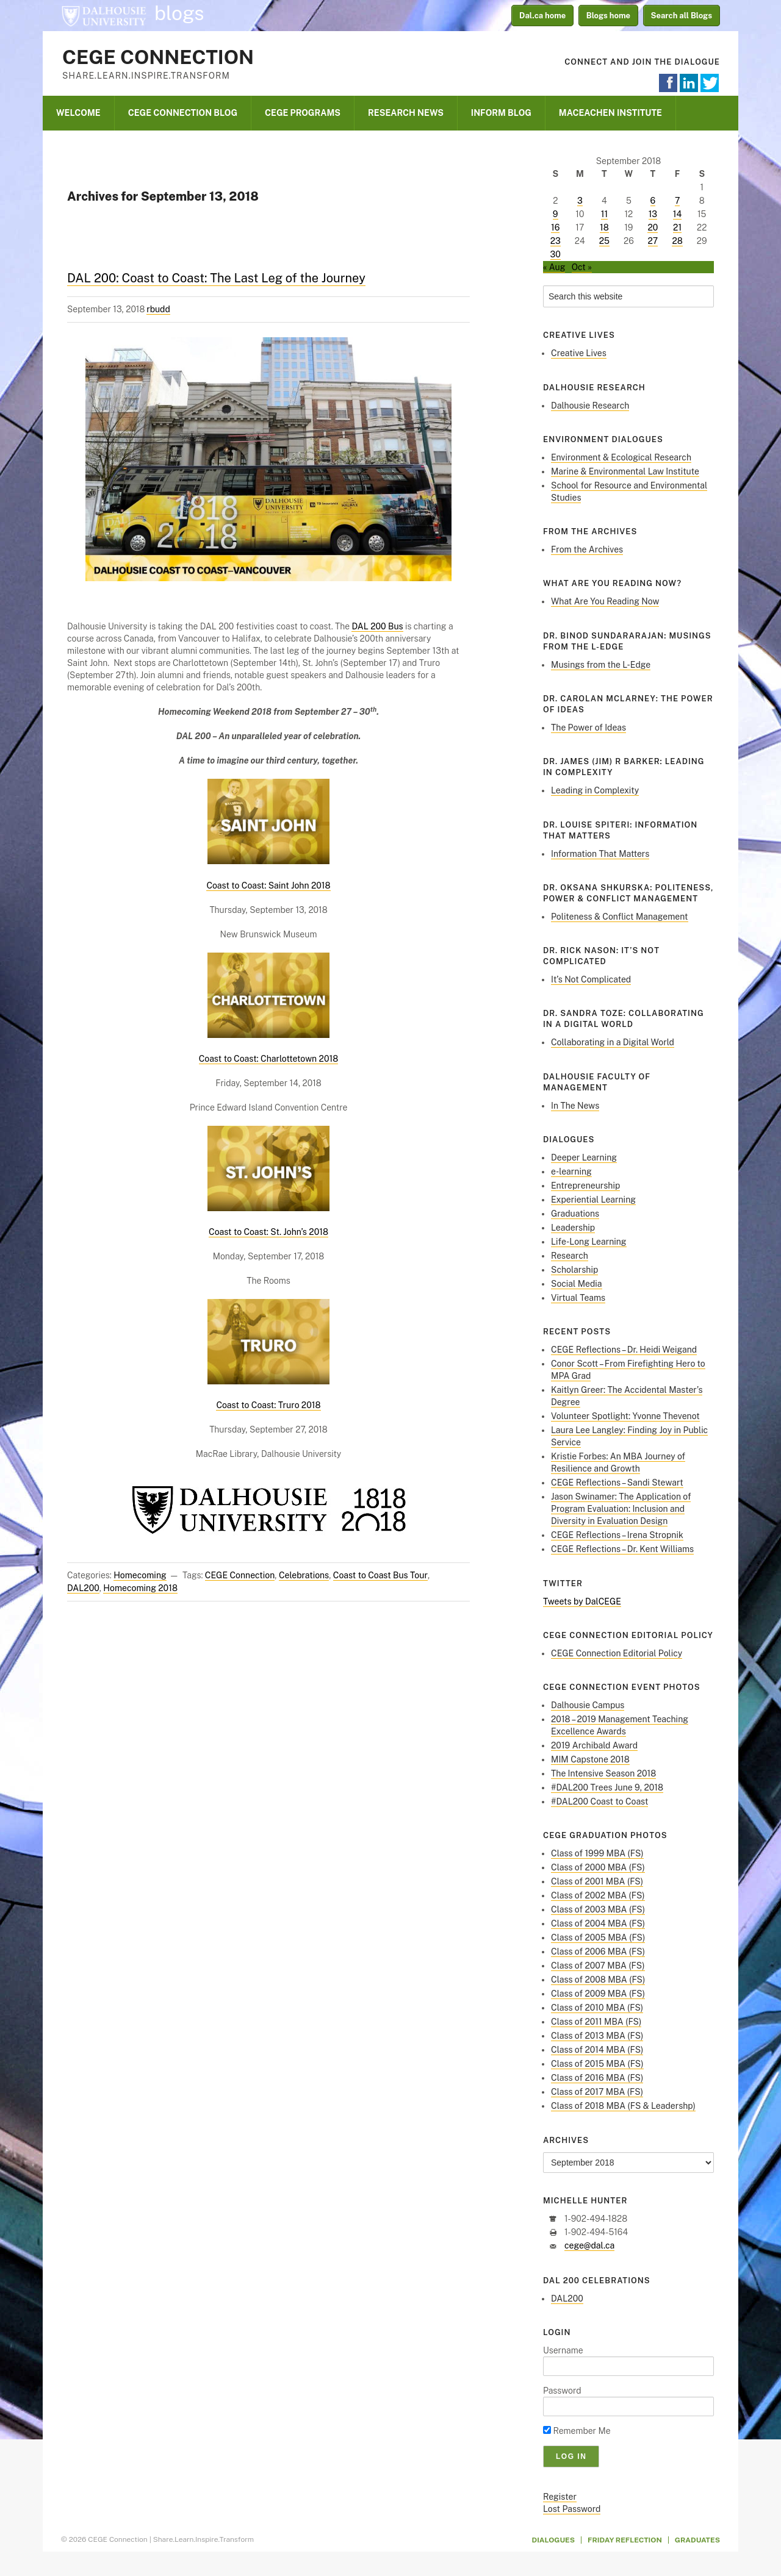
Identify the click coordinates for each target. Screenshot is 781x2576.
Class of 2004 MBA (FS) (598, 1923)
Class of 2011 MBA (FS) (596, 2022)
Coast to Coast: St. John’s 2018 (268, 1232)
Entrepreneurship (585, 1185)
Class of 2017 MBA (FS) (597, 2092)
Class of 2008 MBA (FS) (598, 1979)
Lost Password (571, 2509)
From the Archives (587, 549)
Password (562, 2390)
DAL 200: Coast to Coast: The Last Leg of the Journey (216, 278)
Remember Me (577, 2431)
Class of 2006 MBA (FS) (598, 1951)
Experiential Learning (593, 1199)
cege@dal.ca (589, 2245)
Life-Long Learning (589, 1242)
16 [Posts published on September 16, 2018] (555, 227)
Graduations (575, 1213)
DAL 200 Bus (377, 626)
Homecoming (140, 1575)
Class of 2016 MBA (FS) (597, 2078)
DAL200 (83, 1588)
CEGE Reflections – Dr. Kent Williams (622, 1549)
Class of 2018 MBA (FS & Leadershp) (623, 2106)
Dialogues (553, 2540)
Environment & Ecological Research (621, 457)
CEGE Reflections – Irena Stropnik (617, 1535)
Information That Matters (600, 854)
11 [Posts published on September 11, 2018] (604, 214)
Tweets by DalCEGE (582, 1601)
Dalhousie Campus (587, 1705)
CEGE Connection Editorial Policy (616, 1653)
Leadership (573, 1228)
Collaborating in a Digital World (612, 1042)
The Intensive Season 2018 (603, 1773)
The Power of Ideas (588, 727)
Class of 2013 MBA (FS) (597, 2036)
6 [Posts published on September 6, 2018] (653, 201)
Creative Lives (578, 353)
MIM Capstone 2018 (590, 1759)
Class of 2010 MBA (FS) (597, 2007)
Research (569, 1256)
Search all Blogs (682, 15)
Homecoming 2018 (140, 1588)
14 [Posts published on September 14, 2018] (677, 214)
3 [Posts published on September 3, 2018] (580, 201)
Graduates (697, 2540)
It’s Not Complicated (591, 979)
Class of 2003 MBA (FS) (598, 1909)
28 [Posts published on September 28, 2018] (677, 241)
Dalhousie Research (590, 405)
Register (560, 2497)
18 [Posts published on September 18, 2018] (604, 227)
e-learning (571, 1171)
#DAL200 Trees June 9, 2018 (607, 1787)
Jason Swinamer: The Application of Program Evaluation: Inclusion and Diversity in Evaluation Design (621, 1509)
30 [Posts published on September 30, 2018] (555, 254)
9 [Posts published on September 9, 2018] (555, 214)
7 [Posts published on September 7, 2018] (677, 201)
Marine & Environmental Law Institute (625, 471)
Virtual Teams (578, 1298)
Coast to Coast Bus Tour (380, 1575)
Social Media (576, 1284)
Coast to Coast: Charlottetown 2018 (268, 1059)
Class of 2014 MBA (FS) (597, 2050)
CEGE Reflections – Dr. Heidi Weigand (624, 1349)
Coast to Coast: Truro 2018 (268, 1405)
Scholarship (574, 1270)
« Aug (554, 267)
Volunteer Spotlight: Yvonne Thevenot (625, 1416)
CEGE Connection (158, 57)
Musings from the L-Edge (600, 665)
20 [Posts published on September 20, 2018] (652, 227)
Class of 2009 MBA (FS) (598, 1993)
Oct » (582, 267)
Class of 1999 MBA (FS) (597, 1853)
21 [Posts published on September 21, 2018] (677, 227)
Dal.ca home (542, 15)
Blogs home (608, 15)
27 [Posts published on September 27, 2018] (653, 241)
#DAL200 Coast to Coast (599, 1801)
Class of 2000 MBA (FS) (598, 1867)
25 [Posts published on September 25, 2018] (604, 241)
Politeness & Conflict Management (619, 916)
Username (563, 2350)
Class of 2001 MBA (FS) (597, 1881)
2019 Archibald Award (594, 1745)
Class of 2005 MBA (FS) (598, 1937)
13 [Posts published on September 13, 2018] (653, 214)
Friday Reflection (625, 2540)
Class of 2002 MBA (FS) (598, 1895)
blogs (179, 13)
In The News (575, 1106)
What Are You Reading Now (605, 601)
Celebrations (304, 1575)
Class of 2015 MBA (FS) (597, 2064)
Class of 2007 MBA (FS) (598, 1965)
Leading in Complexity (595, 790)
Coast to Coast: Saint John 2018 (268, 885)
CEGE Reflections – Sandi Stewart (617, 1482)
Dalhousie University (104, 15)
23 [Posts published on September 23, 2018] (555, 241)
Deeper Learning (584, 1157)
